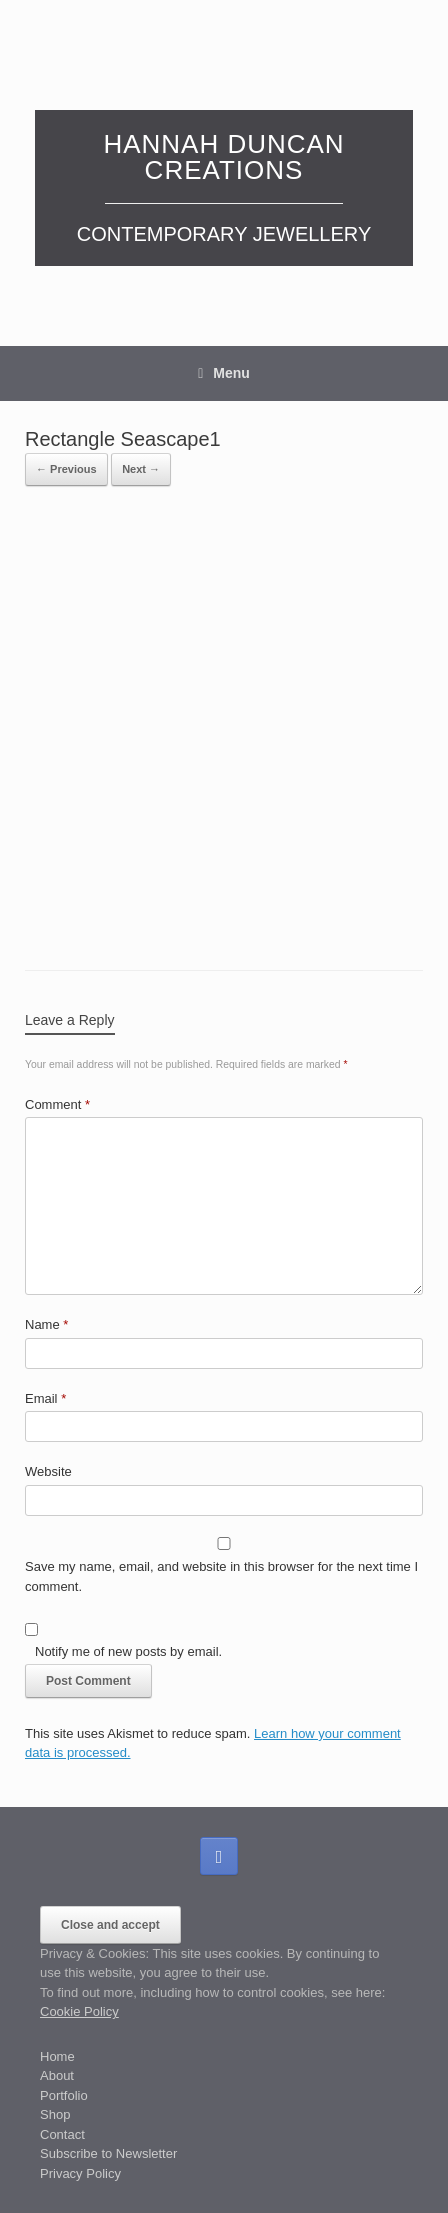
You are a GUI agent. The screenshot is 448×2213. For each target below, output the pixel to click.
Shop (55, 2114)
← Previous (66, 469)
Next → (141, 469)
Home (57, 2056)
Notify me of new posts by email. (128, 1651)
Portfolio (64, 2095)
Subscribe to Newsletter (108, 2153)
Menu (224, 373)
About (57, 2075)
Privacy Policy (80, 2173)
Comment (57, 1104)
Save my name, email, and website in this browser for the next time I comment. (221, 1576)
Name (46, 1324)
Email (45, 1398)
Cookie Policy (79, 2011)
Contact (62, 2134)
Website (48, 1471)
